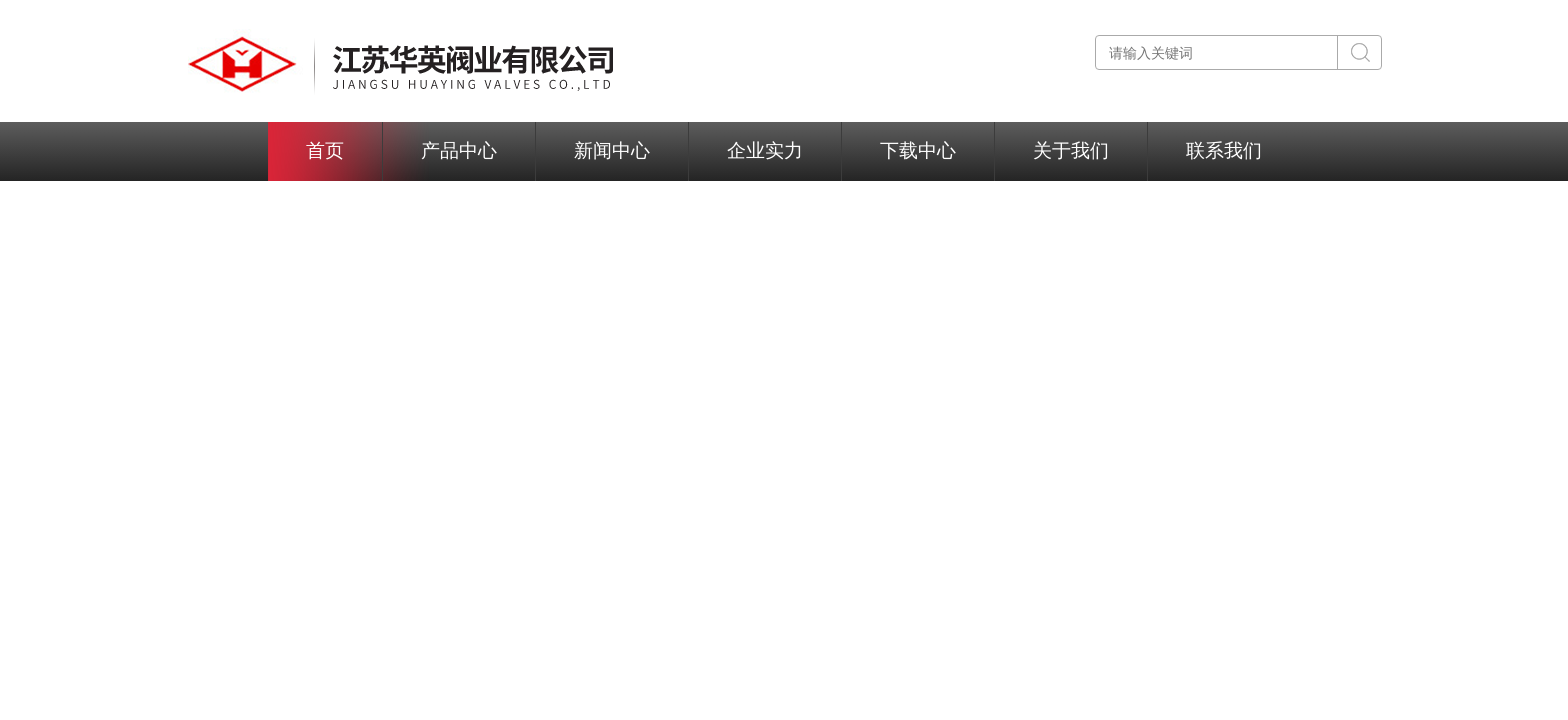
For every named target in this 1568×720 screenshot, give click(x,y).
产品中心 (459, 150)
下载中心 (918, 150)
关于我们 (1071, 150)
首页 (325, 150)
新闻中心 (612, 150)
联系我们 (1224, 150)
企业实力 (765, 150)
